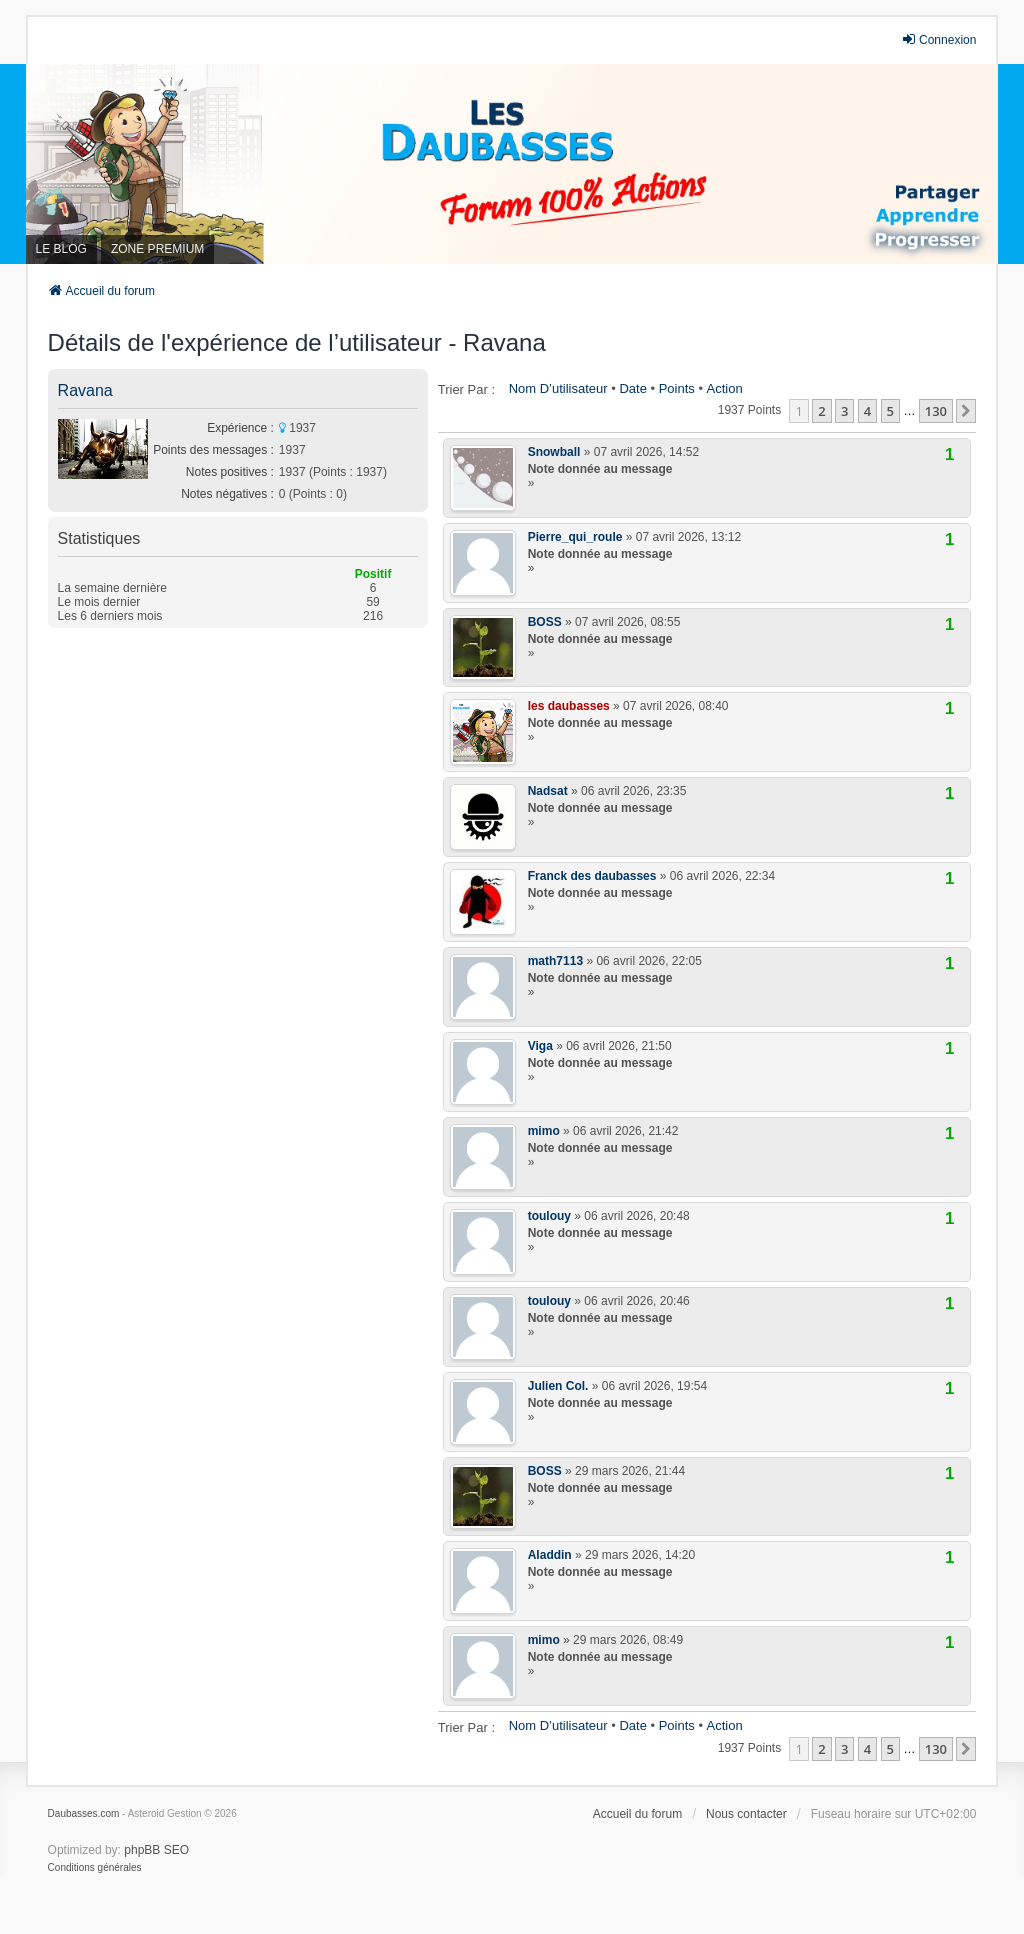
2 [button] (821, 411)
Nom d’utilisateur (558, 388)
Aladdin (550, 1555)
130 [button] (936, 411)
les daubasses (569, 706)
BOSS (545, 622)
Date (632, 388)
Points (677, 388)
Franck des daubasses (592, 876)
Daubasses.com (84, 1813)
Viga (540, 1046)
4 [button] (867, 411)
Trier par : (466, 389)
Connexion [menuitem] (938, 39)
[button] (966, 411)
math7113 (555, 961)
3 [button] (844, 411)
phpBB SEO (156, 1850)
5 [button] (890, 411)
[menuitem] (95, 1868)
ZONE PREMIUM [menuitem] (157, 249)
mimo (544, 1131)
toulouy (549, 1216)
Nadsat (548, 791)
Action (725, 388)
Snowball (554, 452)
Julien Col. (558, 1386)
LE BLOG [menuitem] (61, 249)
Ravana (85, 390)
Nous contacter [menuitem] (746, 1814)
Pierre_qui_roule (575, 537)
